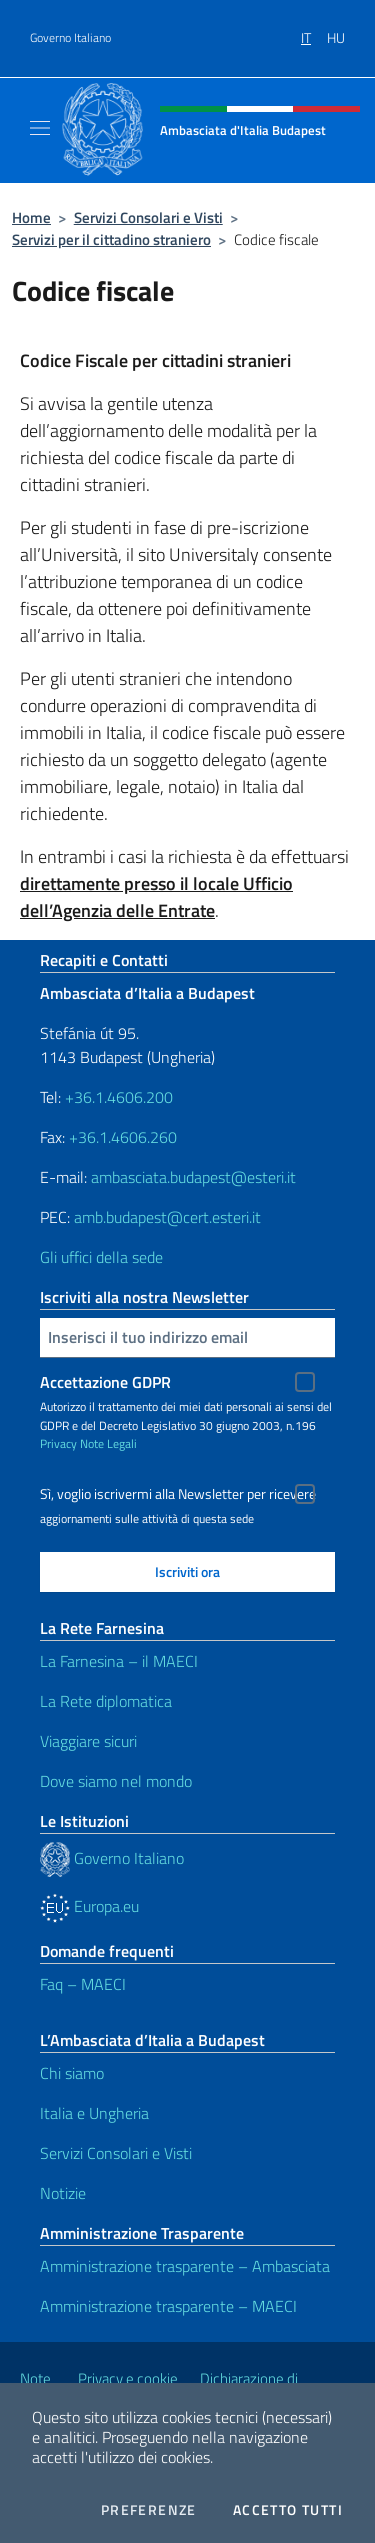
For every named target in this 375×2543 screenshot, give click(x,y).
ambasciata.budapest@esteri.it (193, 1177)
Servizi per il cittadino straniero (111, 239)
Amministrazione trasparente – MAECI (168, 2306)
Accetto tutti (288, 2510)
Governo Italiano (70, 38)
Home (31, 217)
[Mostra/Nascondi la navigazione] (40, 128)
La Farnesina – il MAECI (119, 1661)
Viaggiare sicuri (88, 1741)
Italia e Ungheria (94, 2113)
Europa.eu (89, 1906)
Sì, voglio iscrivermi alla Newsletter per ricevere (178, 1494)
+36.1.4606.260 (123, 1137)
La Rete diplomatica (106, 1701)
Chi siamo (72, 2073)
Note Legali (108, 1443)
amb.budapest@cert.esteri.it (167, 1217)
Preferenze (149, 2510)
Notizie (63, 2193)
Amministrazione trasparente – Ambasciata (185, 2266)
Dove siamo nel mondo (116, 1781)
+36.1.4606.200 (119, 1097)
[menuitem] (314, 31)
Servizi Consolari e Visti (148, 217)
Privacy (58, 1443)
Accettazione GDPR (105, 1382)
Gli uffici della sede (101, 1257)
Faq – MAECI (83, 1984)
